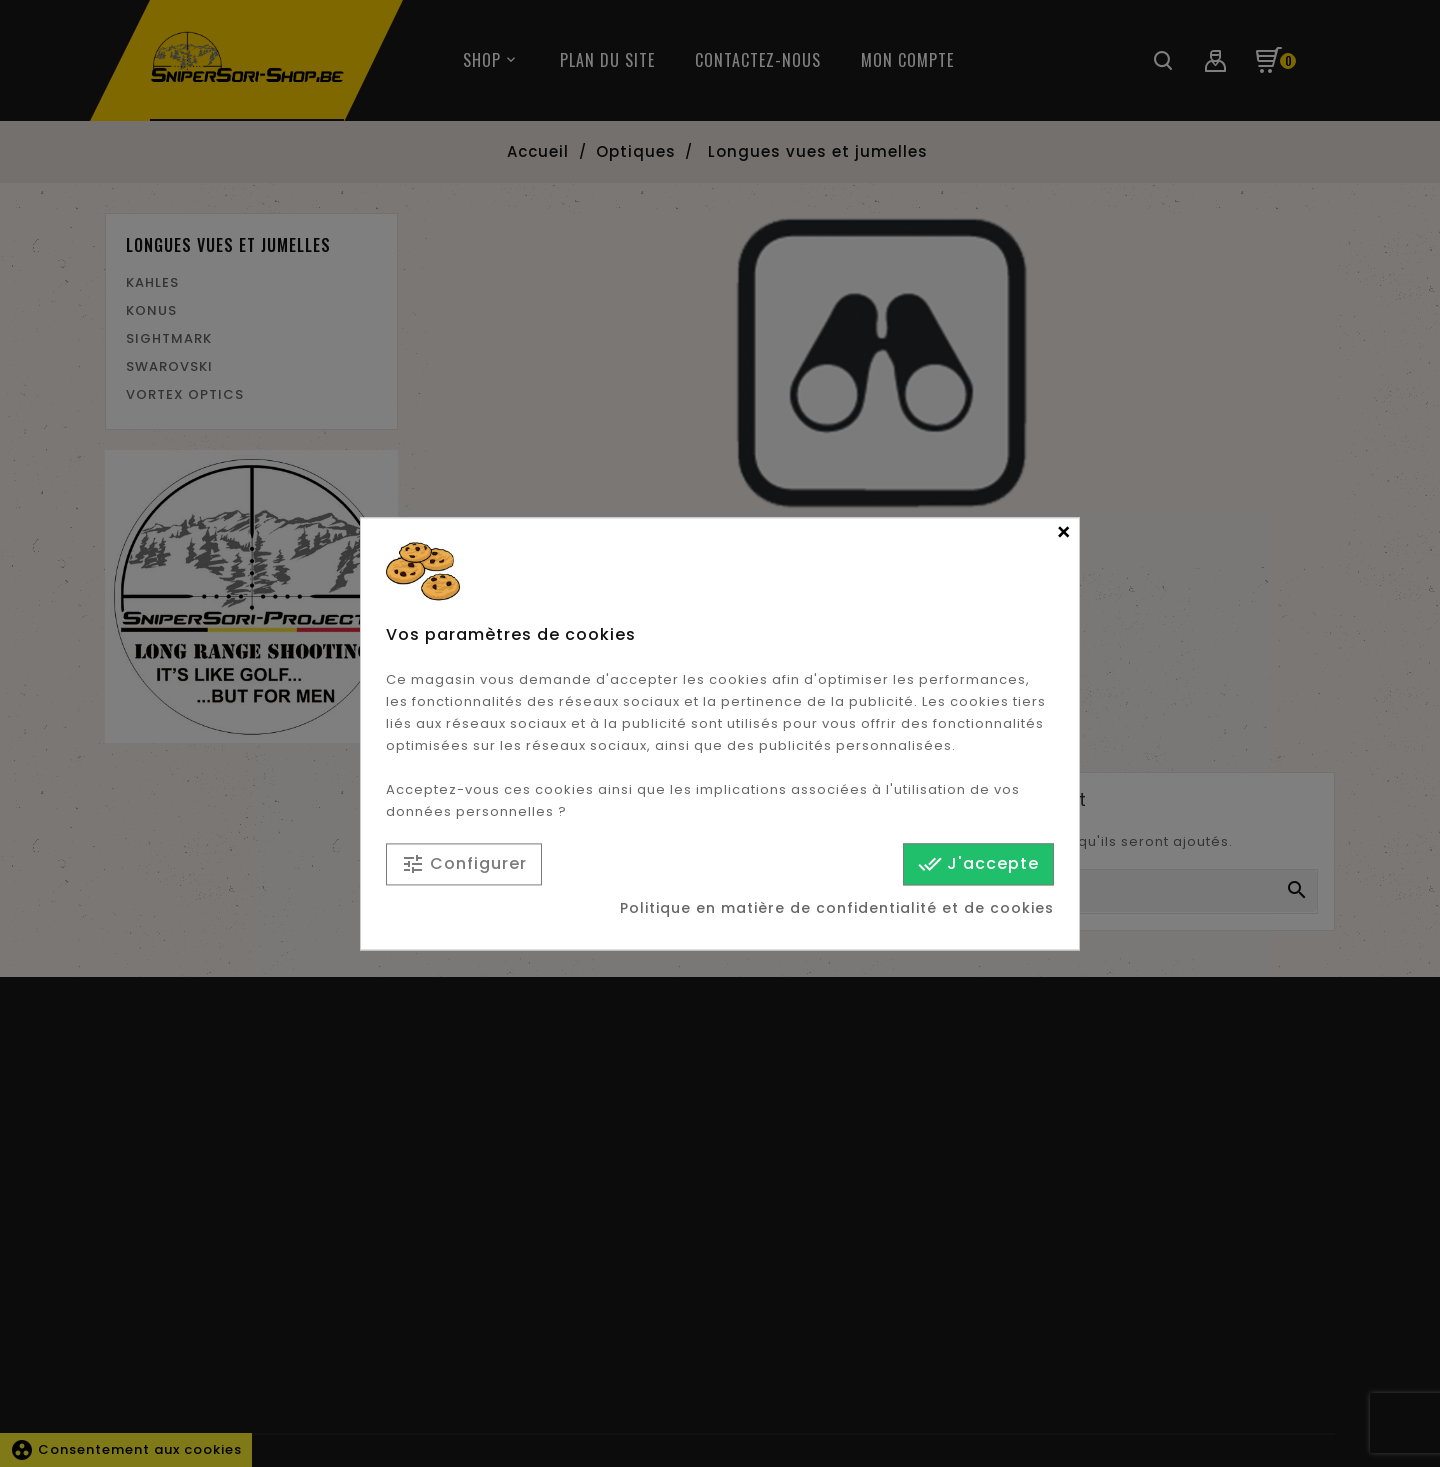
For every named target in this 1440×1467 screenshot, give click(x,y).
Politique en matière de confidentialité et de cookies (837, 908)
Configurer (464, 864)
